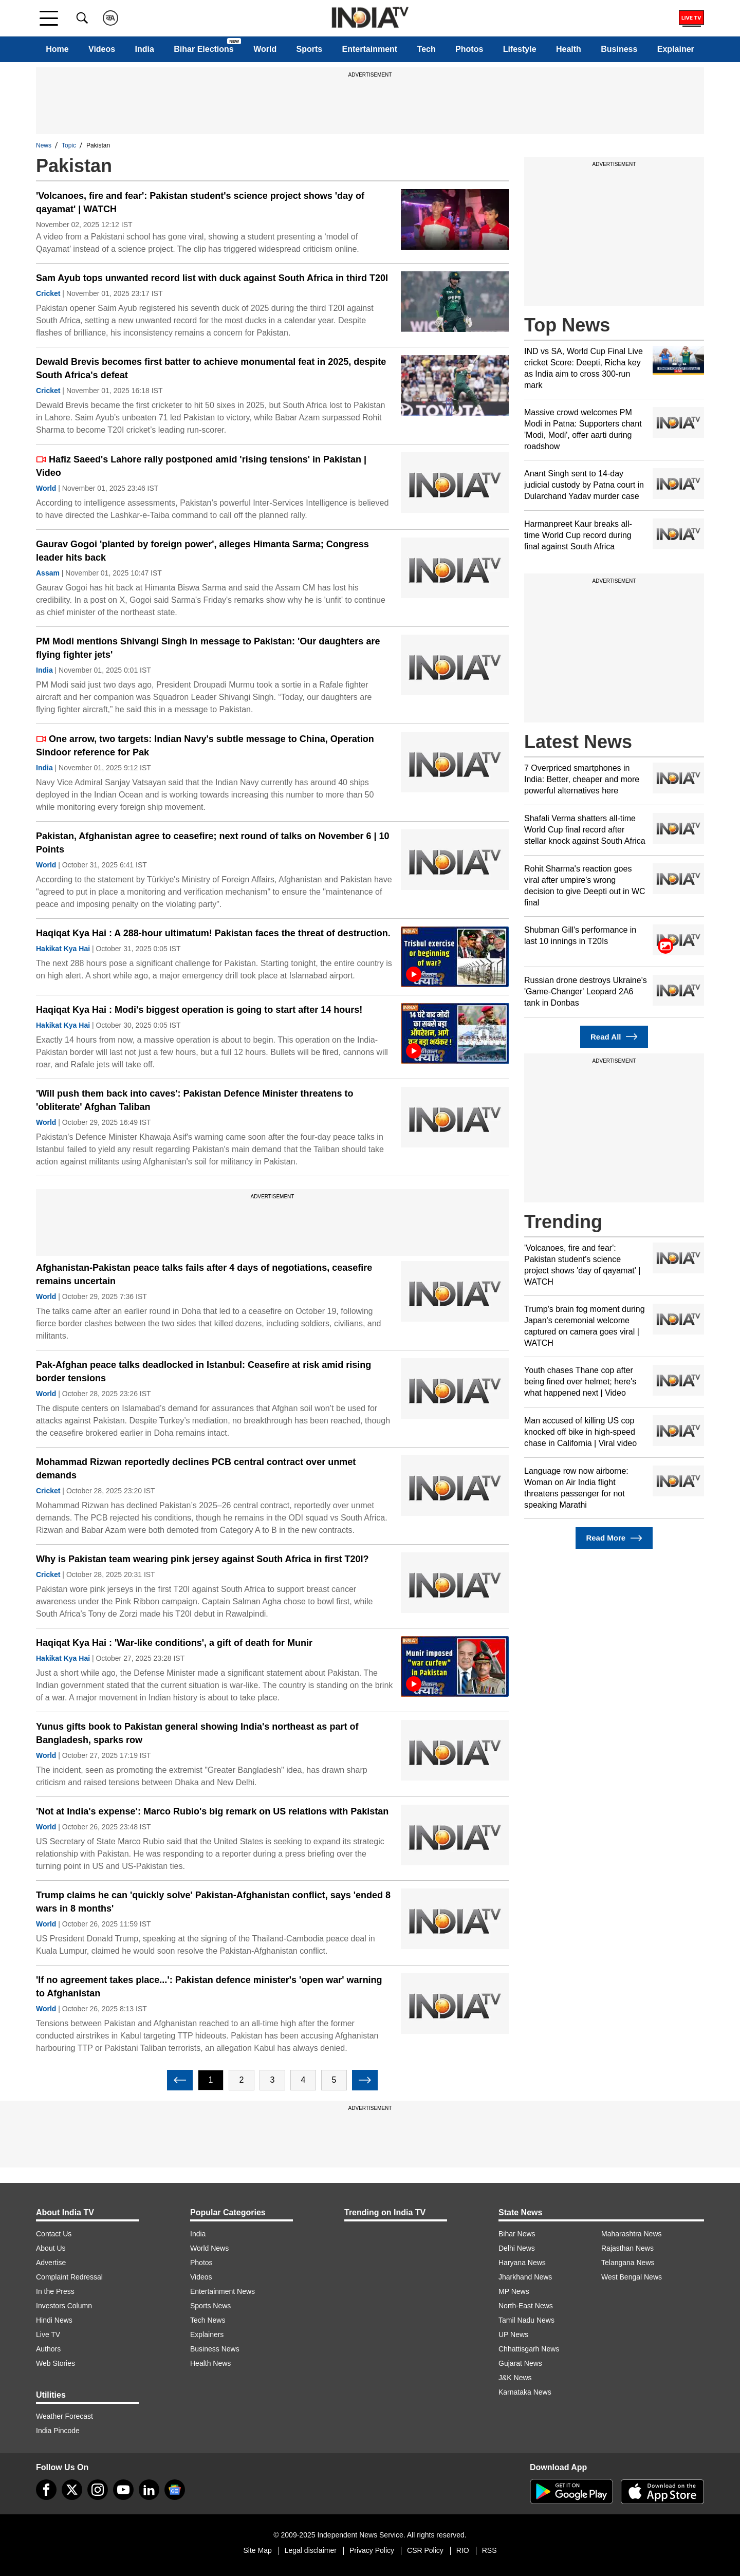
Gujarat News (520, 2363)
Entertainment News (222, 2291)
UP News (513, 2334)
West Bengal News (631, 2277)
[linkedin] (149, 2489)
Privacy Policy (371, 2550)
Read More (614, 1538)
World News (209, 2248)
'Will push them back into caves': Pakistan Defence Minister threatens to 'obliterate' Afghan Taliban (195, 1100)
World (264, 49)
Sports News (210, 2306)
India (144, 49)
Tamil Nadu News (526, 2320)
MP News (513, 2291)
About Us (51, 2248)
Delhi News (516, 2248)
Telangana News (628, 2262)
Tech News (207, 2320)
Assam (48, 573)
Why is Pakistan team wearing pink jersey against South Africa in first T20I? (202, 1559)
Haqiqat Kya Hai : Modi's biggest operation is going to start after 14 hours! (199, 1010)
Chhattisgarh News (528, 2349)
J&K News (515, 2378)
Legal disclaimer (311, 2550)
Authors (48, 2349)
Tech (426, 49)
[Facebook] (46, 2489)
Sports (310, 49)
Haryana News (522, 2262)
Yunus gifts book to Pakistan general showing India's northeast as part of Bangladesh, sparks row (197, 1733)
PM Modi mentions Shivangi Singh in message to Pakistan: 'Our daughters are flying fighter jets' (208, 648)
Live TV (48, 2334)
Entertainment (370, 49)
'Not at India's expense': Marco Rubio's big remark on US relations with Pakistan (212, 1811)
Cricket (48, 293)
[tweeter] (72, 2489)
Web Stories (55, 2363)
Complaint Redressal (69, 2277)
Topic (69, 145)
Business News (214, 2349)
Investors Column (64, 2306)
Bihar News (516, 2234)
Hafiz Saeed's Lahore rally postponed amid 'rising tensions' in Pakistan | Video (201, 466)
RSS (489, 2550)
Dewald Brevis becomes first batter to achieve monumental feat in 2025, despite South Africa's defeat (211, 368)
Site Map (257, 2550)
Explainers (207, 2334)
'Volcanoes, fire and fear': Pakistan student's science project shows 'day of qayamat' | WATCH (200, 202)
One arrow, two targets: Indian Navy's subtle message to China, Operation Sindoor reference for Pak (205, 745)
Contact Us (53, 2234)
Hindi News (54, 2320)
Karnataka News (524, 2392)
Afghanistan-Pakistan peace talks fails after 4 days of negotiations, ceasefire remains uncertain (204, 1274)
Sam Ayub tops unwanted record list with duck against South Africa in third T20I (212, 278)
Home (57, 49)
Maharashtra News (631, 2234)
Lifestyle (519, 49)
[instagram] (97, 2489)
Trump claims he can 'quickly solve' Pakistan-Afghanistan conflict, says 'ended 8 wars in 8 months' (213, 1902)
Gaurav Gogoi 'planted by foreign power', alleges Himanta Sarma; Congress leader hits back (202, 551)
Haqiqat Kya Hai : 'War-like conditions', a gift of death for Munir (174, 1643)
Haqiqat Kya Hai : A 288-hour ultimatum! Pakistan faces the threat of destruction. (213, 933)
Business (619, 49)
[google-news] (174, 2489)
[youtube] (123, 2489)
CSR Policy (425, 2550)
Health (568, 49)
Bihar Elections (203, 49)
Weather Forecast (64, 2416)
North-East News (525, 2306)
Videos (101, 49)
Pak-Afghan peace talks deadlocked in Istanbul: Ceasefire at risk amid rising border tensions (203, 1371)
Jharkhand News (525, 2277)
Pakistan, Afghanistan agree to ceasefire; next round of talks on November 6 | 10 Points (213, 843)
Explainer (675, 49)
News (43, 145)
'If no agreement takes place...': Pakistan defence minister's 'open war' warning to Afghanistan (209, 1986)
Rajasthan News (627, 2248)
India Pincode (58, 2430)
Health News (210, 2363)
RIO (462, 2550)
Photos (469, 49)
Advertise (51, 2262)
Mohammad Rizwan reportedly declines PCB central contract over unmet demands (196, 1468)
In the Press (55, 2291)
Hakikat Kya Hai (63, 948)
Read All (614, 1037)
